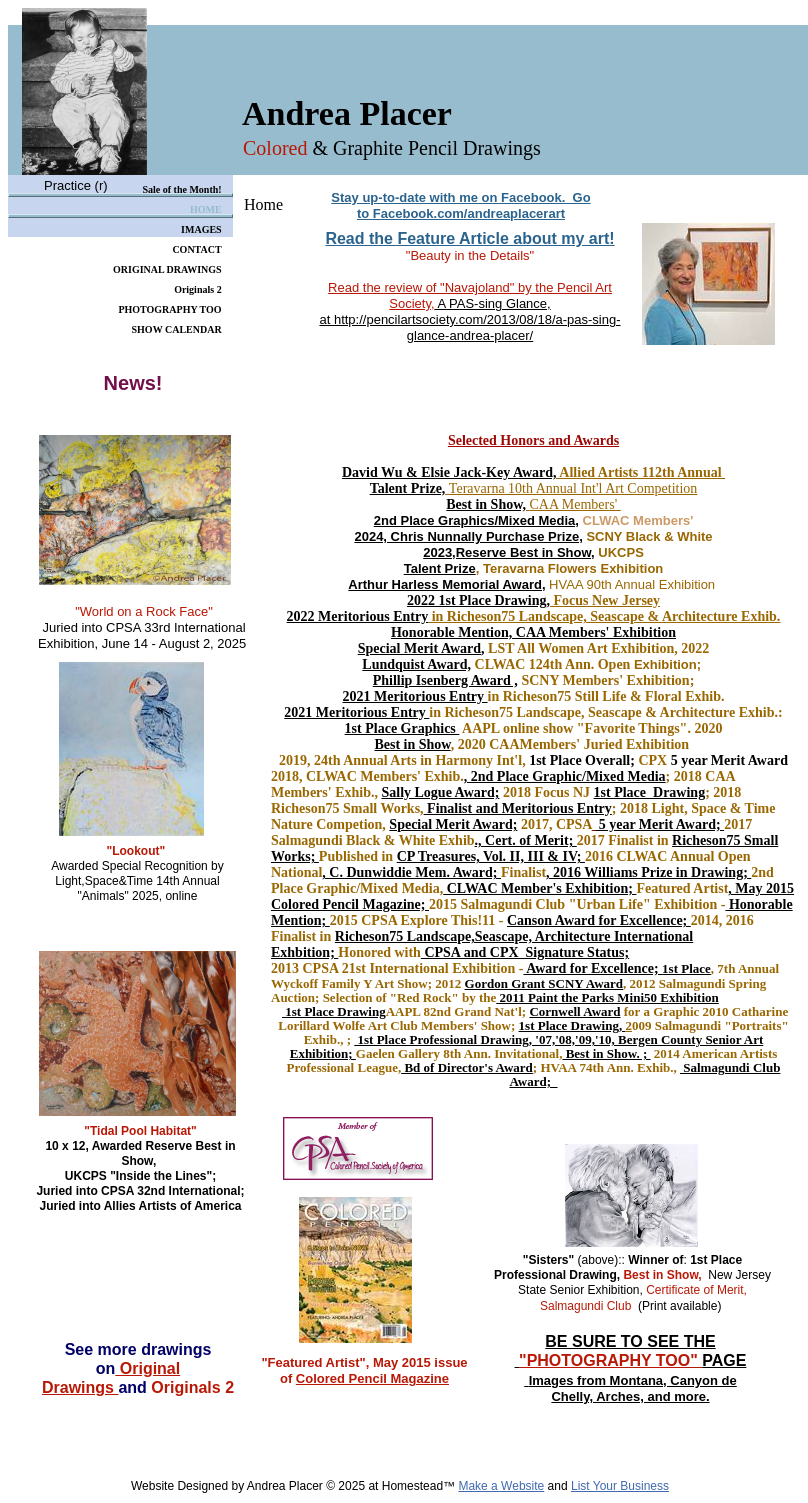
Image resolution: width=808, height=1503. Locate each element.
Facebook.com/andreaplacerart (469, 213)
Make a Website (501, 1486)
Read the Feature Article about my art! (469, 238)
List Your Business (620, 1486)
